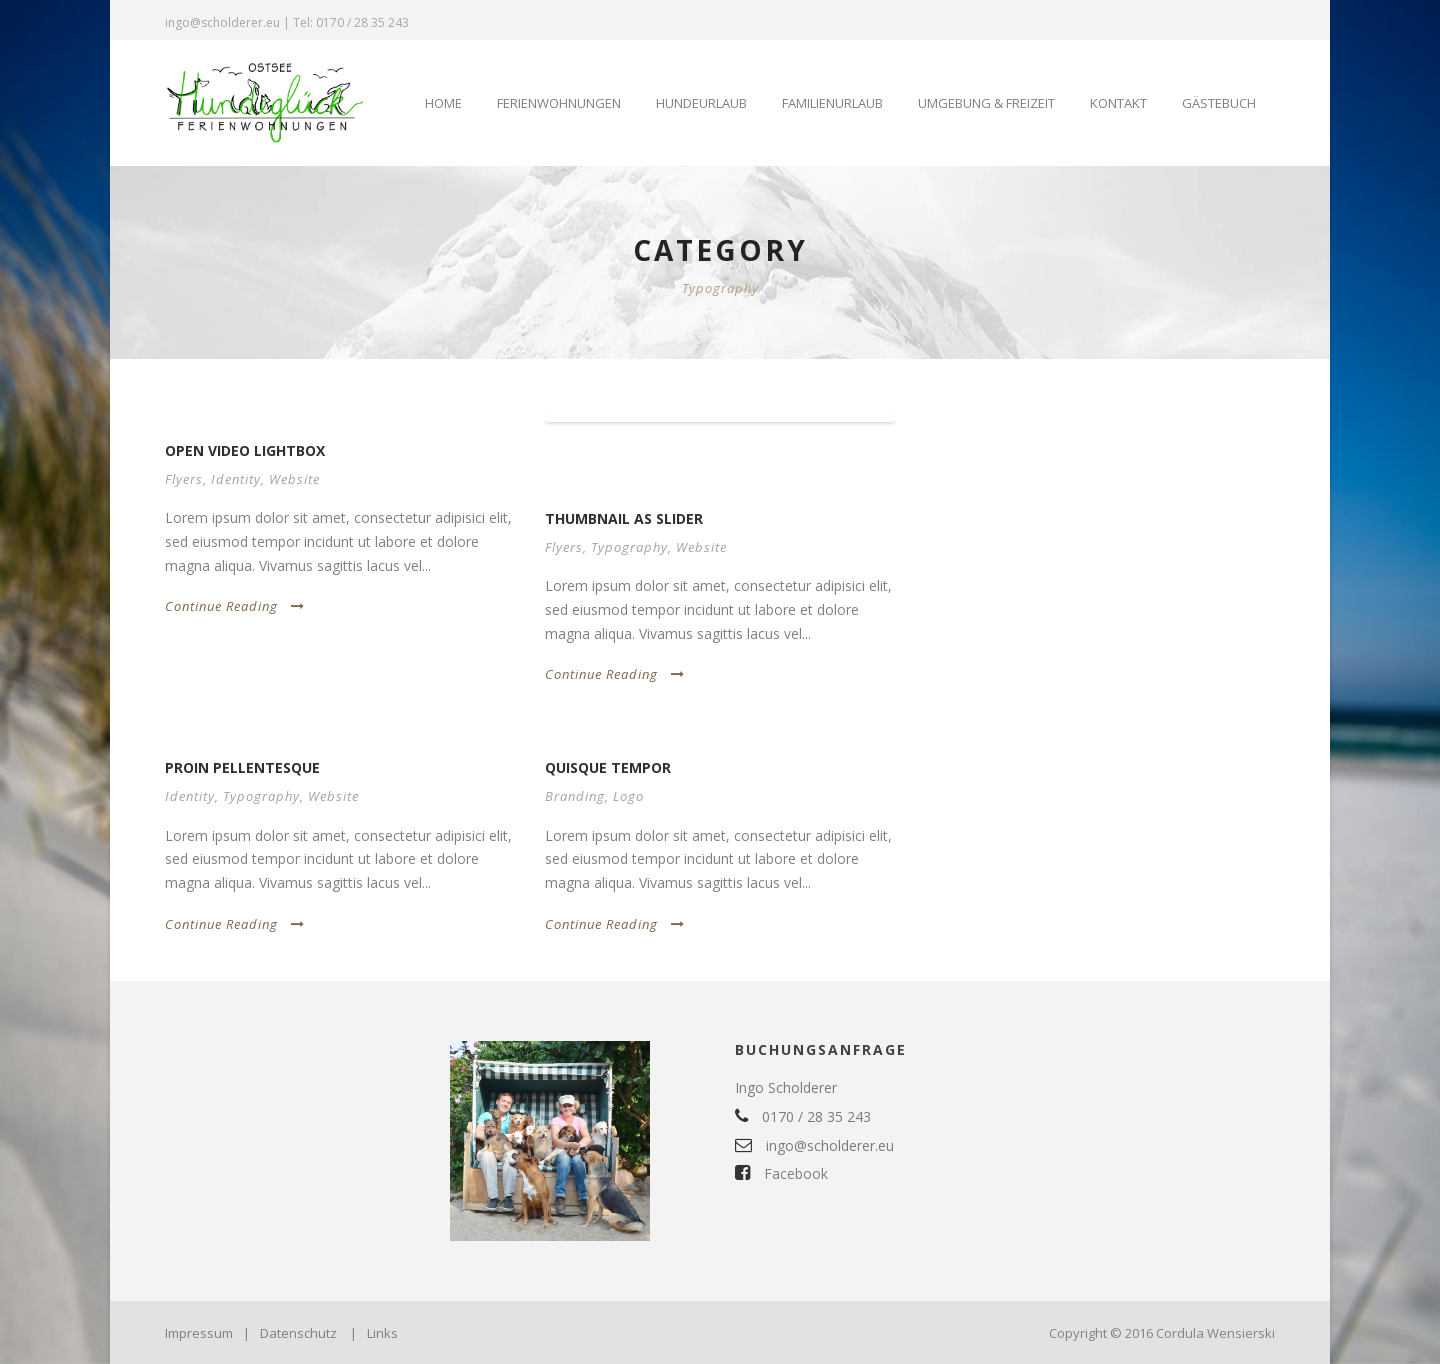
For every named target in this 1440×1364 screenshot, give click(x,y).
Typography (629, 547)
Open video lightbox (245, 450)
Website (294, 479)
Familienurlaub (832, 103)
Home (443, 103)
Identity (236, 479)
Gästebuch (1219, 103)
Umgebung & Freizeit (986, 103)
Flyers (184, 479)
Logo (628, 796)
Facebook (781, 1173)
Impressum (199, 1333)
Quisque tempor (608, 767)
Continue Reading (235, 606)
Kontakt (1118, 103)
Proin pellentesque (242, 767)
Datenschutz (298, 1333)
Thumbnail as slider (624, 518)
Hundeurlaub (701, 103)
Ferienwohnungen (559, 103)
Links (382, 1333)
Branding (575, 796)
